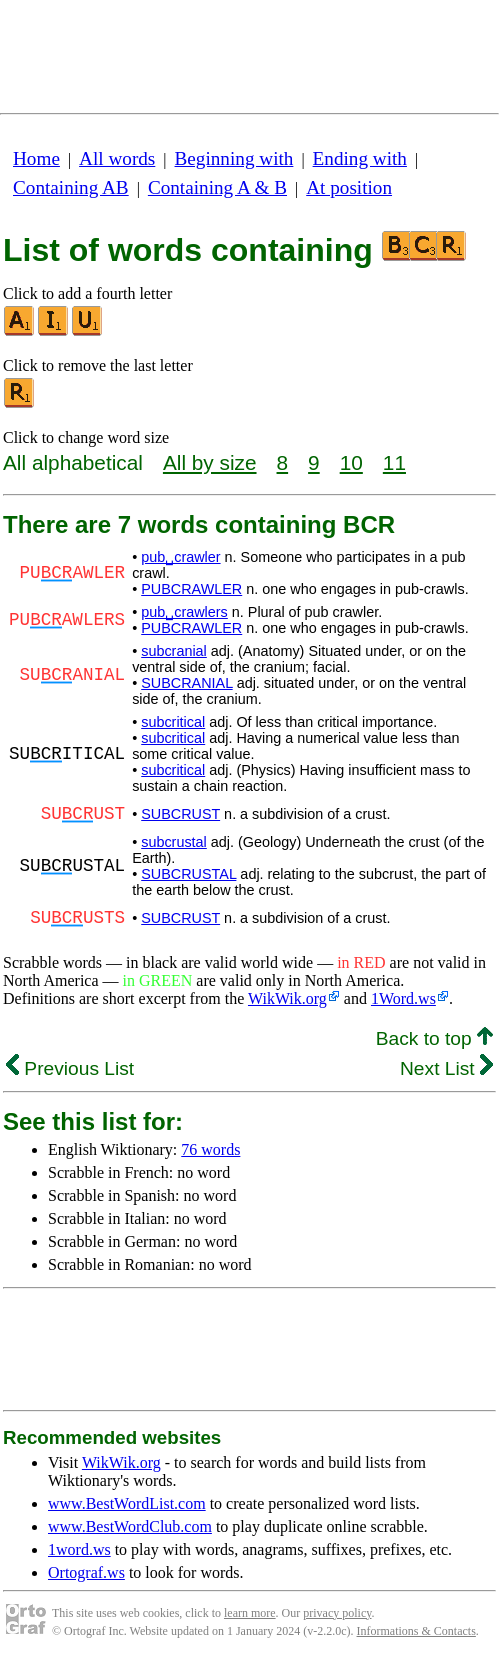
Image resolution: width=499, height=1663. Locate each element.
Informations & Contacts (416, 1631)
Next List (446, 1068)
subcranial (174, 651)
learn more (250, 1613)
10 (351, 462)
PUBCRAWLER (191, 589)
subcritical (173, 722)
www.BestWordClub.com (130, 1526)
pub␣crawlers (184, 612)
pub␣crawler (180, 557)
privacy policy (337, 1613)
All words (117, 158)
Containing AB (71, 187)
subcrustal (174, 842)
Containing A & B (217, 187)
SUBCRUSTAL (188, 874)
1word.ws (79, 1549)
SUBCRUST (180, 814)
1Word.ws (403, 998)
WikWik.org (287, 998)
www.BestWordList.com (127, 1503)
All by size (210, 462)
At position (349, 187)
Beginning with (234, 158)
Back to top (434, 1038)
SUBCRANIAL (186, 683)
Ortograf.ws (86, 1572)
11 (394, 462)
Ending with (360, 158)
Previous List (70, 1068)
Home (36, 158)
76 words (210, 1149)
